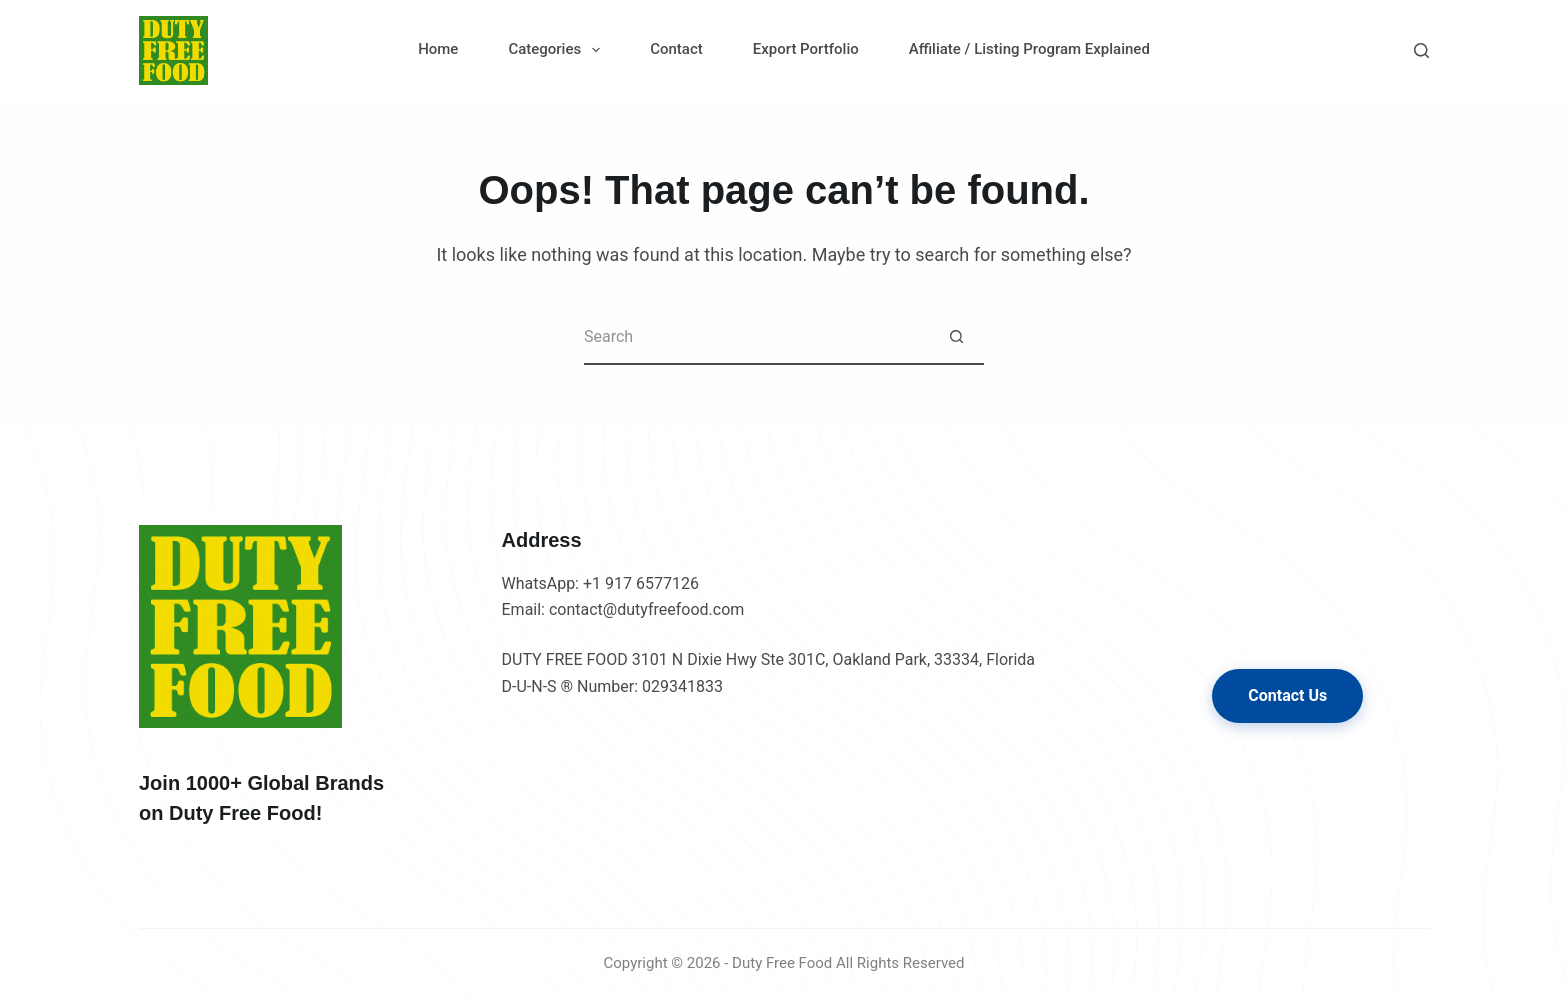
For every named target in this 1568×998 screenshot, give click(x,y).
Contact (676, 49)
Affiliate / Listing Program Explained (1029, 49)
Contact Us (1287, 695)
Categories (558, 50)
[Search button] (956, 337)
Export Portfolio (806, 49)
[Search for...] (756, 337)
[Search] (1421, 50)
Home (438, 49)
